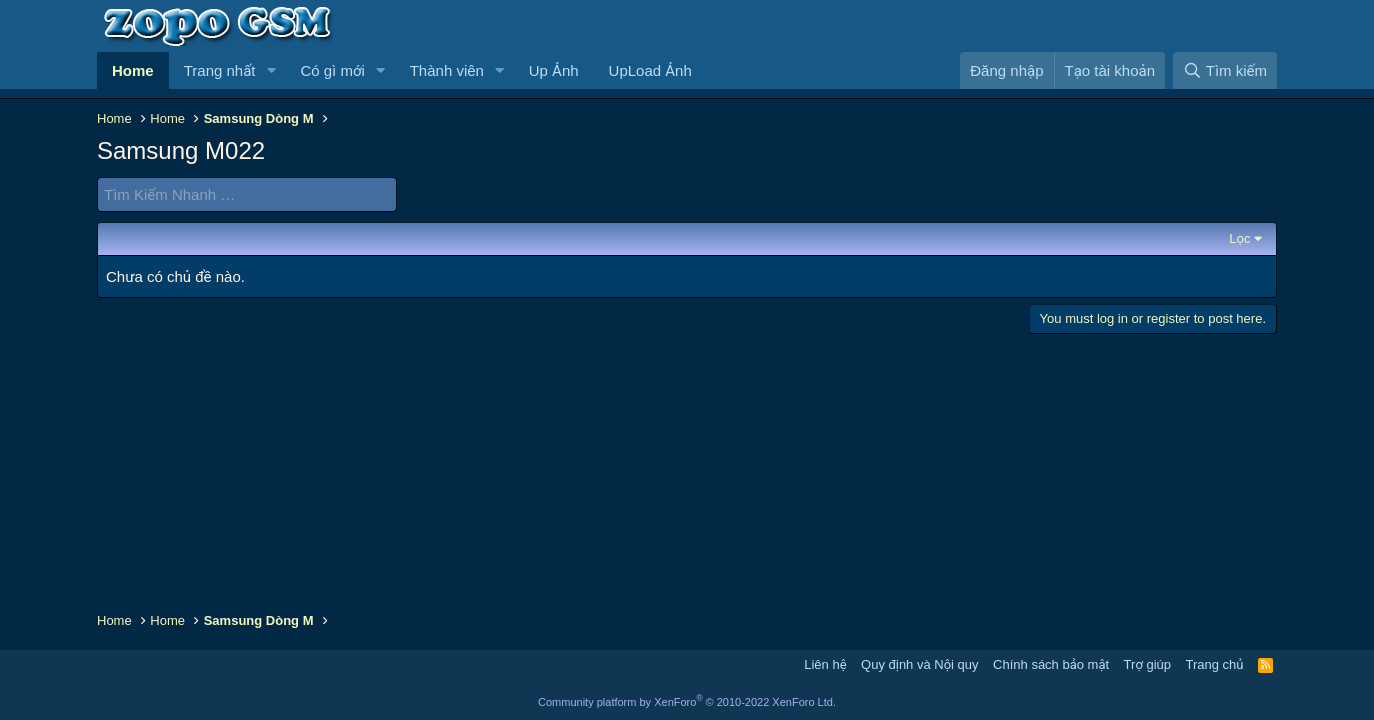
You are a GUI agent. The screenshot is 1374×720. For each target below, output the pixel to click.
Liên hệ (825, 664)
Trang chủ (1215, 664)
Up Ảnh (554, 70)
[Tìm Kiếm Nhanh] (247, 194)
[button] (271, 70)
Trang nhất (220, 70)
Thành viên (447, 70)
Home (133, 70)
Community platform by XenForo (687, 702)
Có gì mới (332, 70)
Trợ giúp (1147, 664)
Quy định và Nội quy (920, 664)
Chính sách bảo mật (1051, 664)
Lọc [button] (1239, 238)
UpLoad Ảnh (650, 70)
